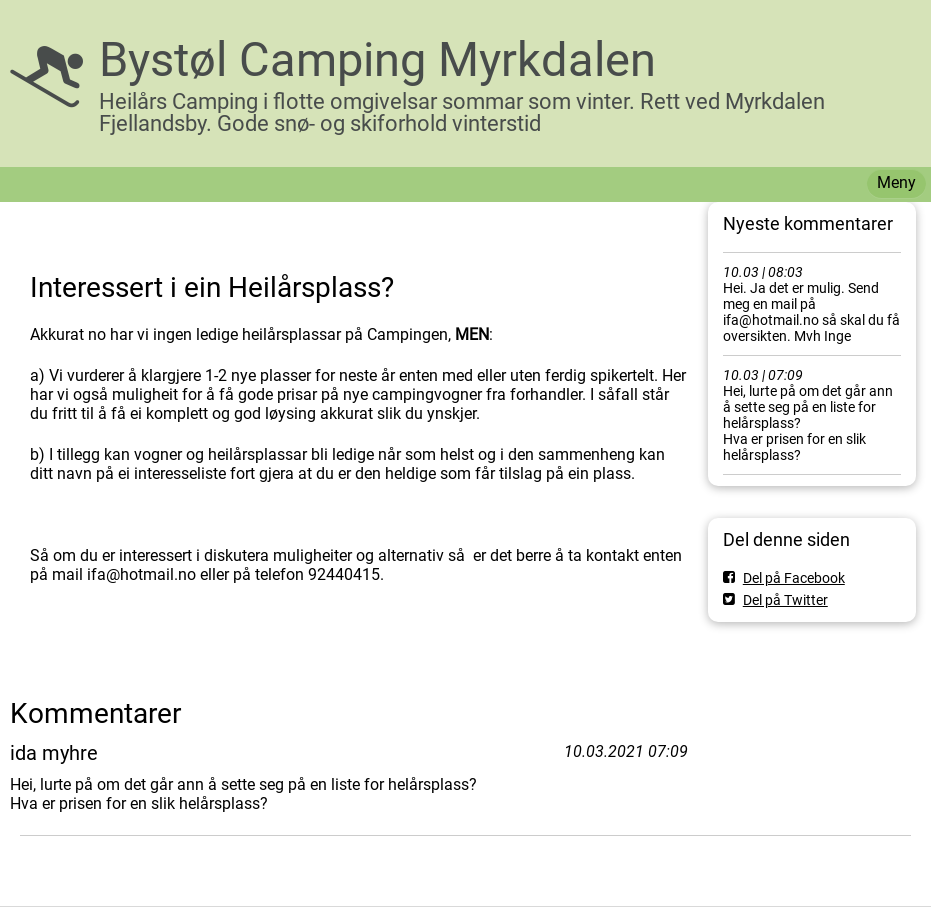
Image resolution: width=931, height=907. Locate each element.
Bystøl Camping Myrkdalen (377, 59)
